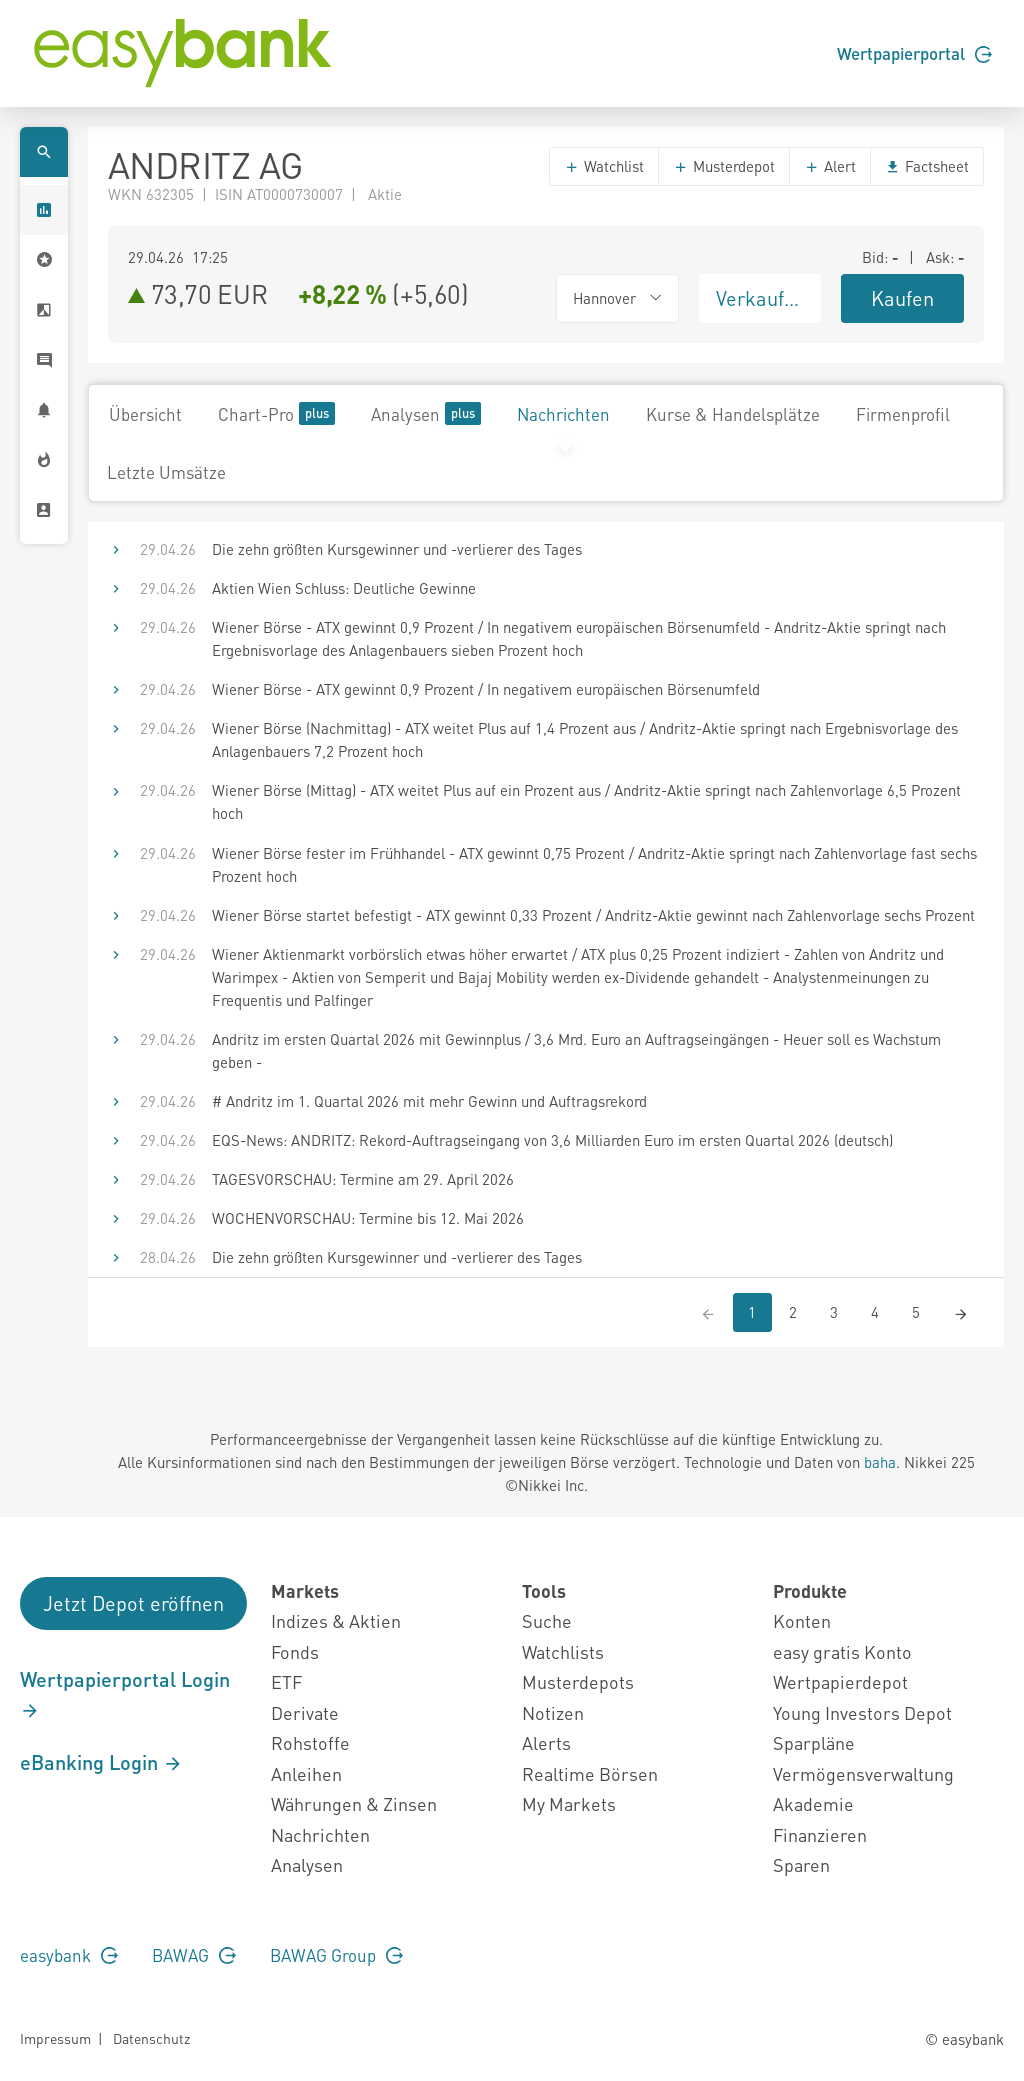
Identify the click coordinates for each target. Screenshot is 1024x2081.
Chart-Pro (276, 413)
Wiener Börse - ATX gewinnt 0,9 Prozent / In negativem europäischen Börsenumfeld (486, 689)
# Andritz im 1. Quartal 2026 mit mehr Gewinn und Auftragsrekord (429, 1101)
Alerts (546, 1742)
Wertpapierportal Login (125, 1694)
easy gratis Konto (842, 1651)
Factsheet (927, 166)
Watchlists (563, 1651)
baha (880, 1462)
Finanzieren (820, 1834)
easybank (69, 1955)
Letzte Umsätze (166, 472)
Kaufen (902, 298)
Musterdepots (578, 1681)
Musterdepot (724, 166)
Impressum (55, 2038)
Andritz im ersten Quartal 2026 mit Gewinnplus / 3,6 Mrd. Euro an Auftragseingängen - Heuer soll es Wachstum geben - (576, 1050)
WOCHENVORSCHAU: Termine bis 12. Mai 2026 (368, 1218)
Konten (802, 1620)
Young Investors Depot (862, 1712)
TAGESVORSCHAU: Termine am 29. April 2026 (363, 1179)
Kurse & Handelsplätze (733, 414)
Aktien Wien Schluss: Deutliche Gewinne (344, 588)
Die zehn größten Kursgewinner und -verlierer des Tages (397, 549)
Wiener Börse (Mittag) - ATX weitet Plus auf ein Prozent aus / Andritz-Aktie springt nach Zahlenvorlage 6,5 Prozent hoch (586, 801)
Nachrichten (563, 414)
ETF (286, 1681)
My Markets (569, 1803)
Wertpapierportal (914, 53)
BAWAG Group (336, 1955)
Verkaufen (761, 298)
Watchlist (604, 166)
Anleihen (306, 1773)
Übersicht (145, 414)
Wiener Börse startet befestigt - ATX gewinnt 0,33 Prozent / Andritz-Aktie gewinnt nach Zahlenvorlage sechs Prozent (593, 915)
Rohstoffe (310, 1742)
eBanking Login (101, 1762)
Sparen (801, 1864)
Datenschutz (151, 2038)
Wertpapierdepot (840, 1681)
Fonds (295, 1651)
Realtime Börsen (590, 1773)
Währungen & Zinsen (354, 1803)
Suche (547, 1620)
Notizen (553, 1712)
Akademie (813, 1803)
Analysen (426, 413)
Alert (830, 166)
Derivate (305, 1712)
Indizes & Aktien (336, 1620)
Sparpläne (814, 1742)
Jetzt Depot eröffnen (133, 1603)
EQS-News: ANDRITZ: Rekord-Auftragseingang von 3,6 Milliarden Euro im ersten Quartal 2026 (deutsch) (552, 1140)
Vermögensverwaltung (863, 1773)
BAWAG (194, 1955)
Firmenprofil (903, 414)
